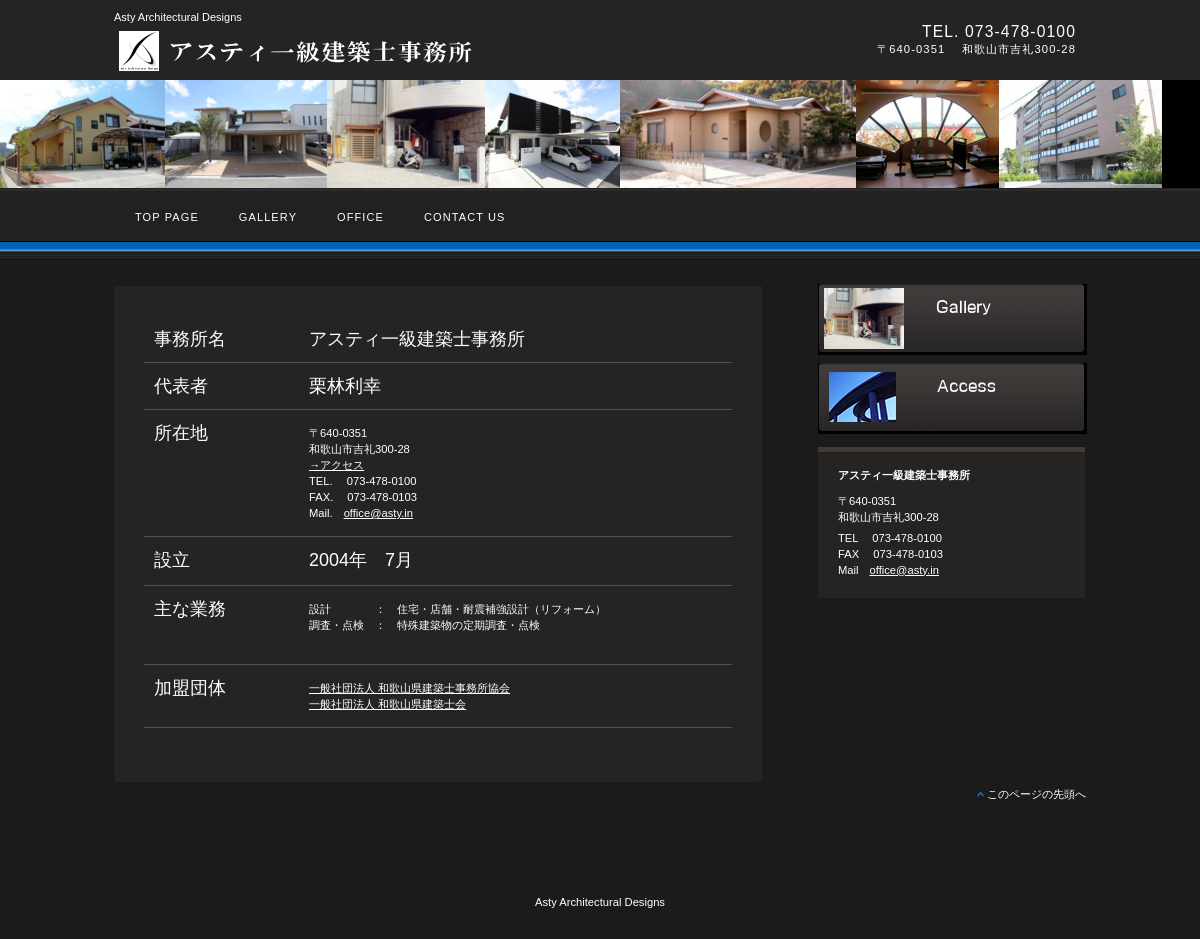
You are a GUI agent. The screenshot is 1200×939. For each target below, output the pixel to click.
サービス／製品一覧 (952, 319)
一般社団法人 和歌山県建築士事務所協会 (409, 688)
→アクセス (336, 465)
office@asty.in (378, 513)
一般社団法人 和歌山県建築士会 (387, 704)
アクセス (952, 398)
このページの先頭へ (1036, 794)
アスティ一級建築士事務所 (389, 51)
